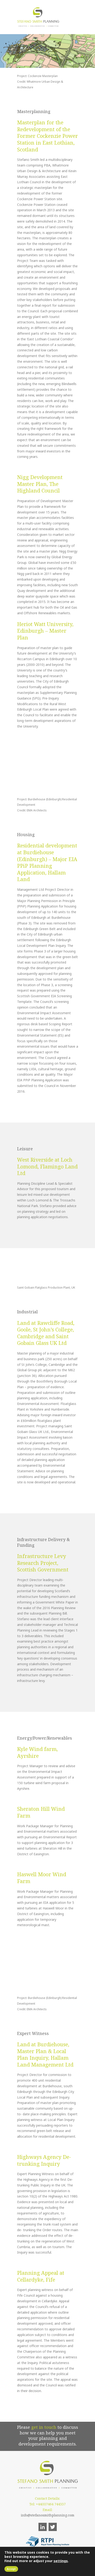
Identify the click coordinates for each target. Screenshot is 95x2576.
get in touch (43, 2427)
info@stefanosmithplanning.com (47, 2515)
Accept (11, 2569)
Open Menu (73, 17)
